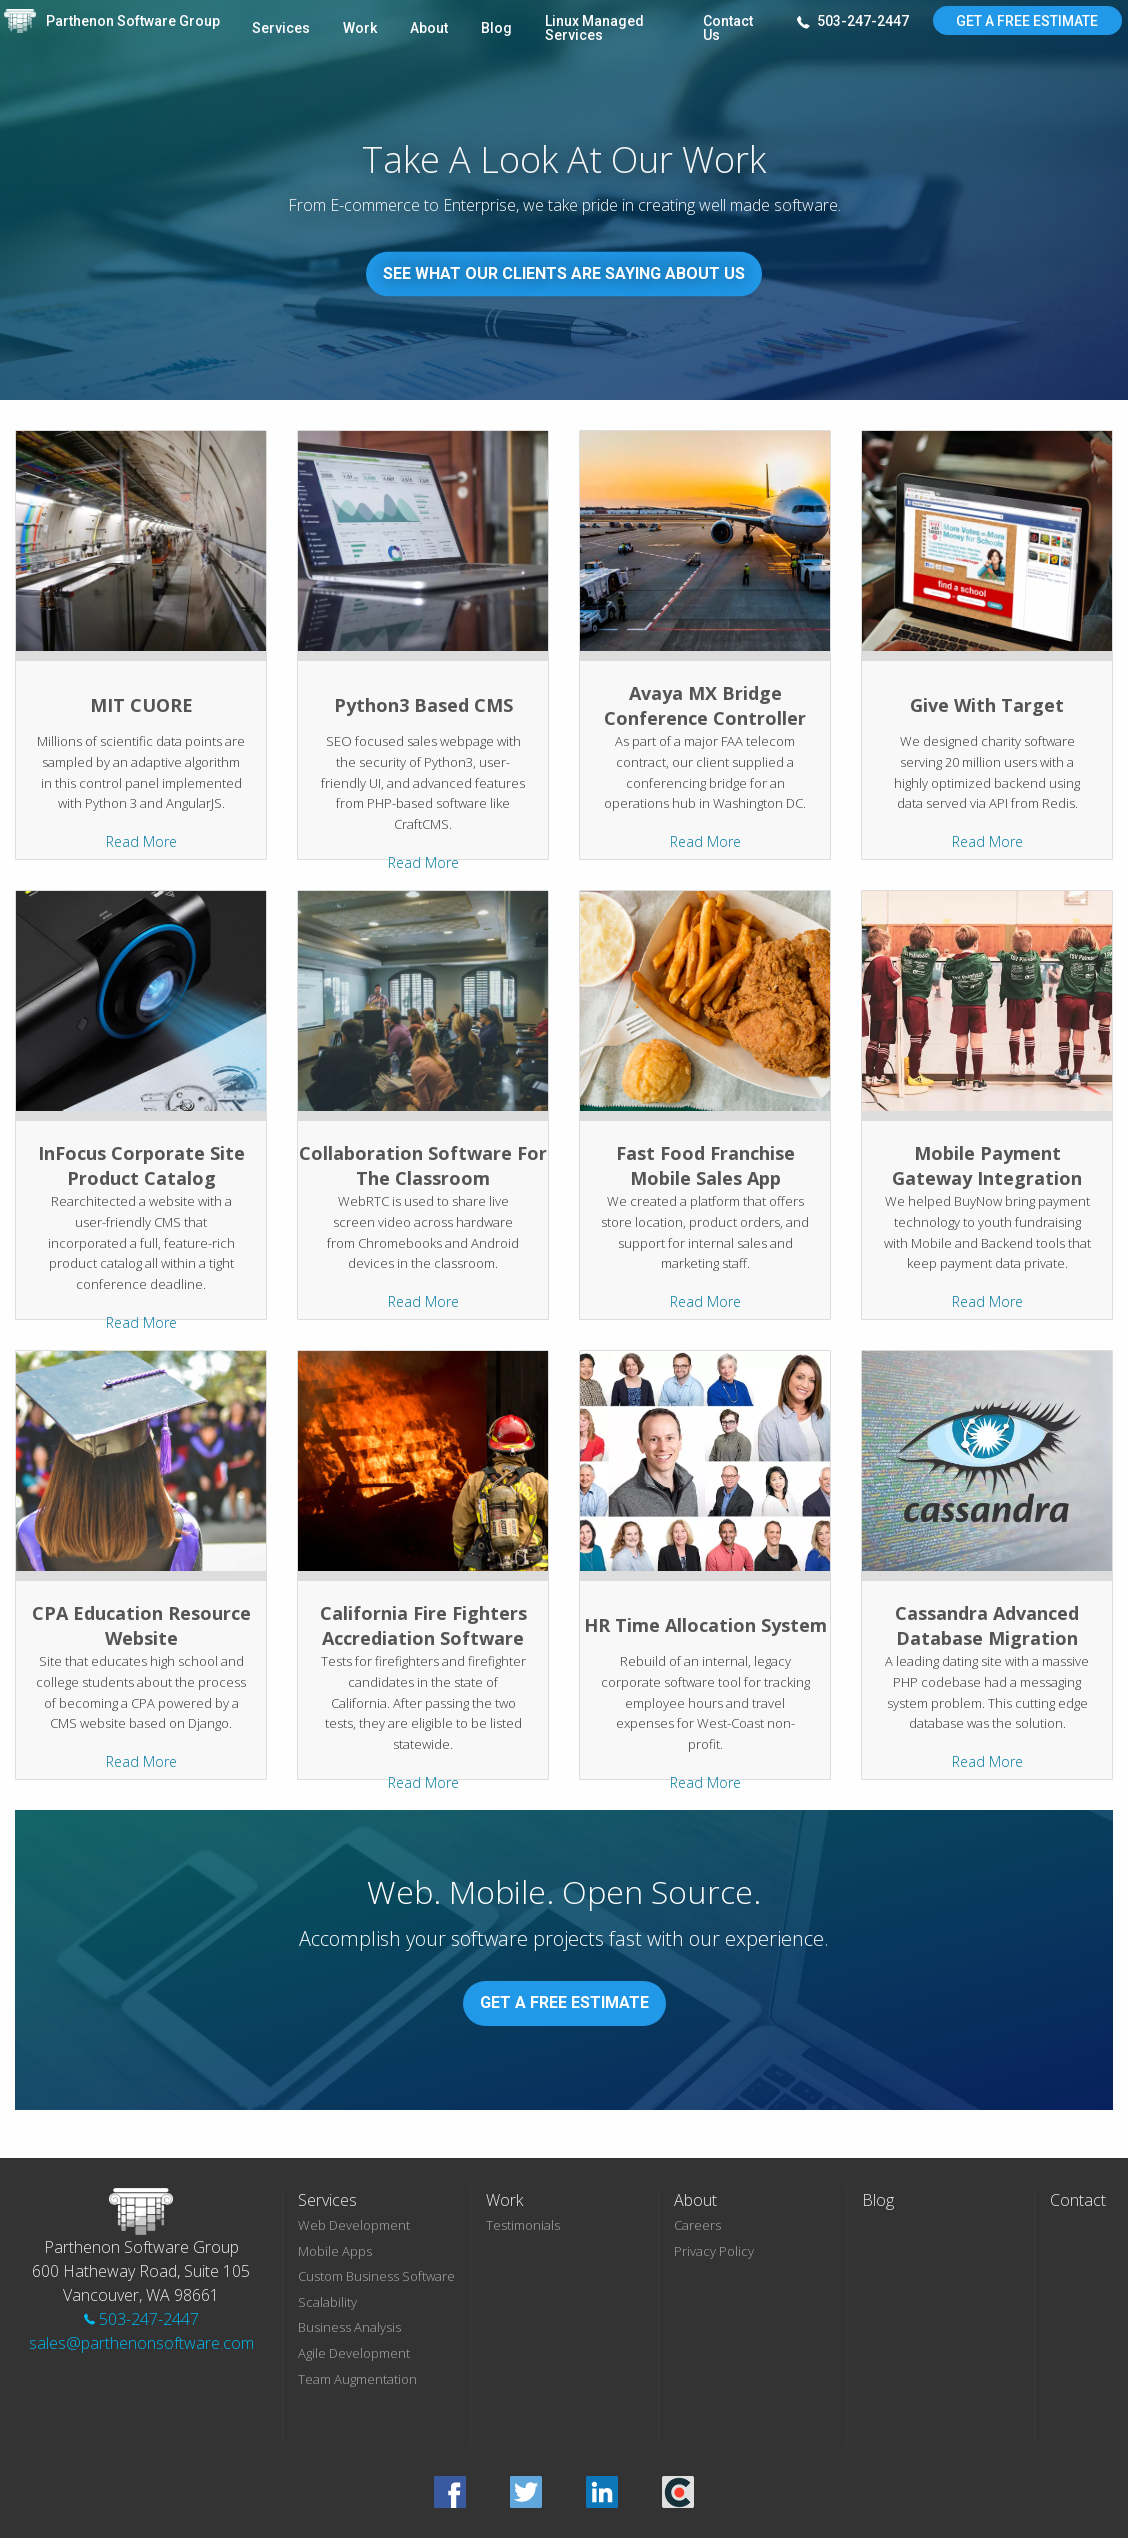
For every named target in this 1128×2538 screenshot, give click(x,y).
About (429, 28)
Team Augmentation (357, 2379)
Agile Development (354, 2353)
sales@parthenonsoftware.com (141, 2343)
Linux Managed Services (594, 28)
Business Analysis (349, 2327)
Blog (496, 28)
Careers (697, 2225)
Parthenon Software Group (133, 21)
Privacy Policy (714, 2251)
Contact (1078, 2200)
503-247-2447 (853, 22)
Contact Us (728, 28)
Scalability (327, 2302)
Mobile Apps (335, 2251)
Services (281, 28)
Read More (141, 841)
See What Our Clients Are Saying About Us (564, 273)
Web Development (354, 2225)
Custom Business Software (376, 2276)
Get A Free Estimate (1027, 21)
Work (360, 28)
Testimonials (523, 2225)
